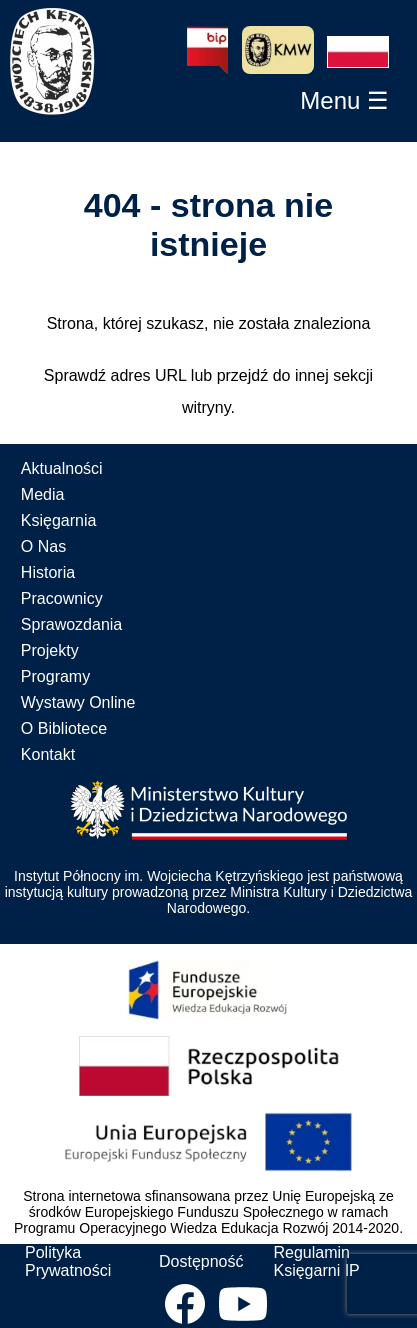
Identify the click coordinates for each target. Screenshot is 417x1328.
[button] (358, 52)
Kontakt (48, 754)
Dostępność (201, 1261)
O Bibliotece (64, 728)
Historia (48, 572)
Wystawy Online (78, 702)
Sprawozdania (71, 624)
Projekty (50, 650)
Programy (55, 676)
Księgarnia (59, 520)
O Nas (43, 546)
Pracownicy (62, 598)
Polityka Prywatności (68, 1261)
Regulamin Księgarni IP (316, 1261)
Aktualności (62, 468)
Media (43, 494)
